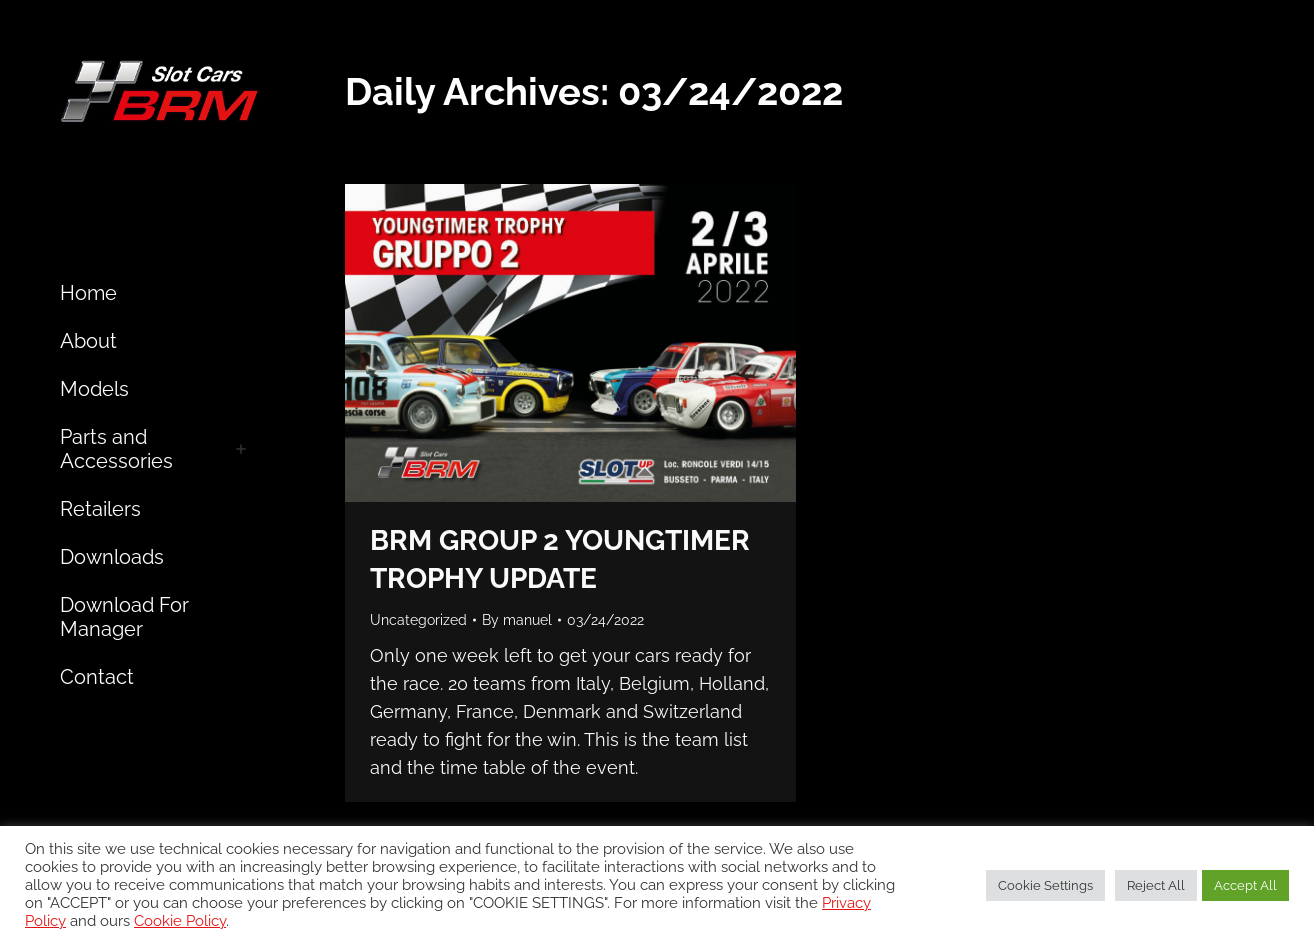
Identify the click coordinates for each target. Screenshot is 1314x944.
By (517, 620)
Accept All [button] (1245, 885)
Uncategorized (418, 620)
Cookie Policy (180, 920)
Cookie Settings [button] (1045, 885)
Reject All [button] (1156, 885)
